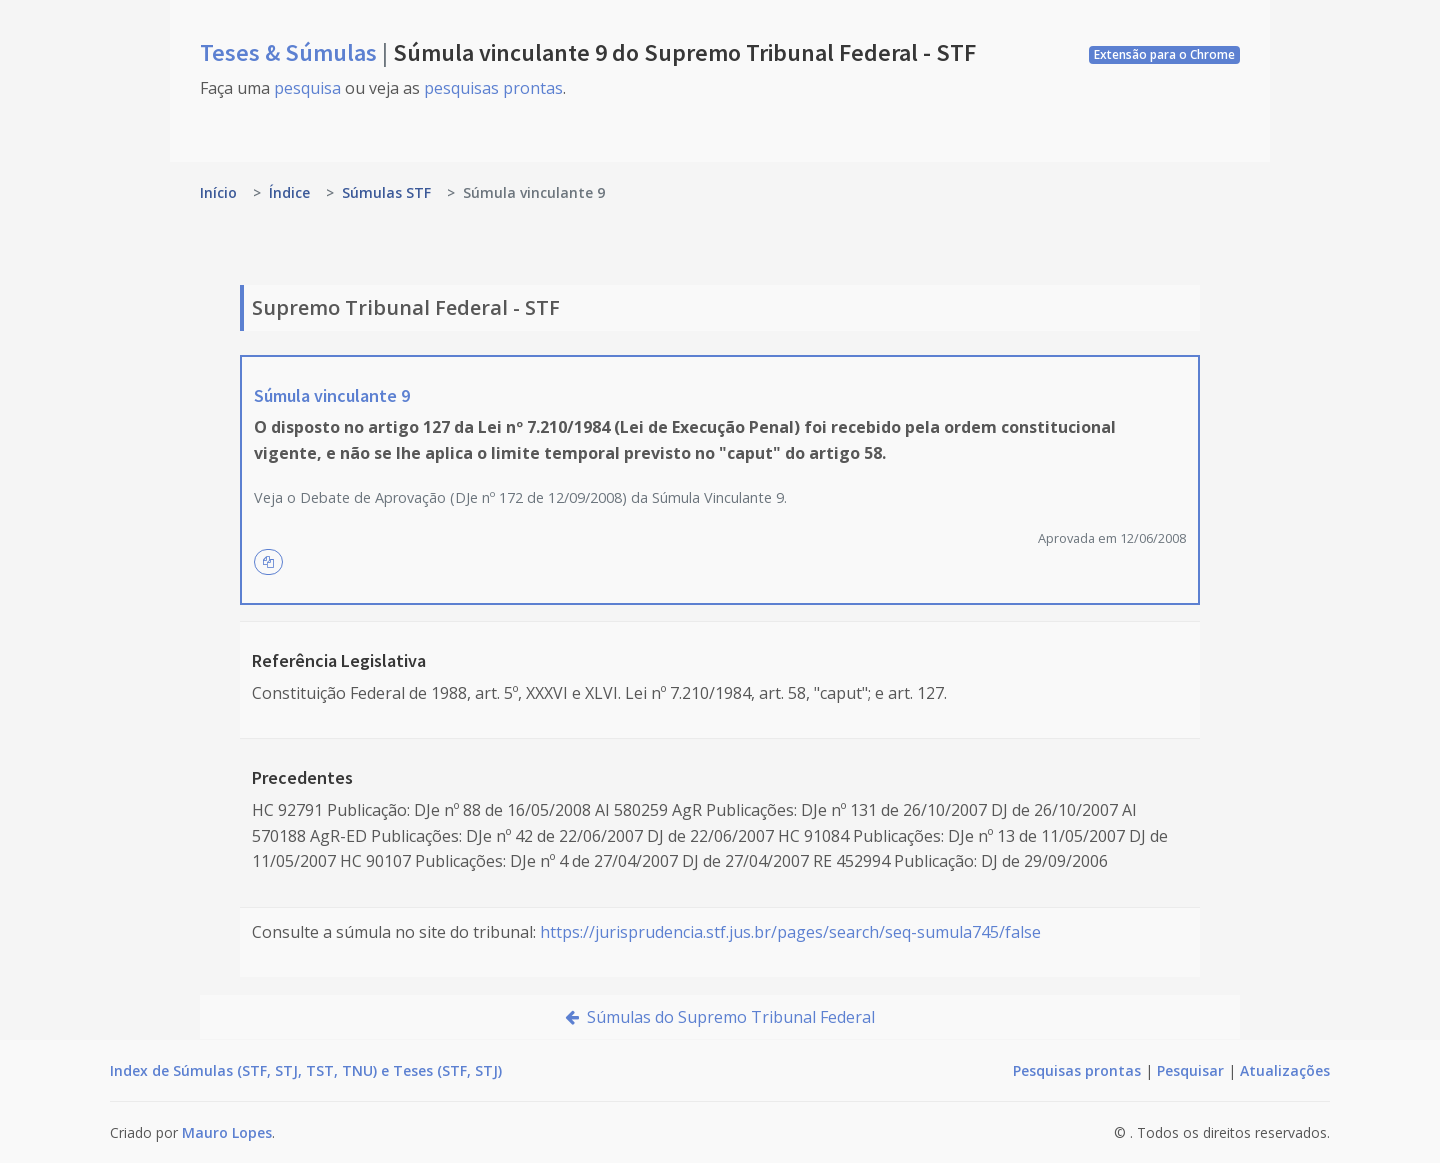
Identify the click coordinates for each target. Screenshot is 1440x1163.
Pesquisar (1190, 1070)
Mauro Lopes (227, 1132)
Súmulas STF (386, 192)
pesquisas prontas (493, 88)
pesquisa (307, 88)
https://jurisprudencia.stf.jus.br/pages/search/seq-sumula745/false (790, 932)
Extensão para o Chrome (1164, 54)
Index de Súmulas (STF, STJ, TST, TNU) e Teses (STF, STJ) (306, 1070)
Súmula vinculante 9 (332, 395)
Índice (289, 192)
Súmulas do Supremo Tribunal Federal (720, 1017)
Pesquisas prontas (1077, 1070)
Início (218, 192)
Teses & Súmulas (291, 52)
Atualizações (1285, 1070)
